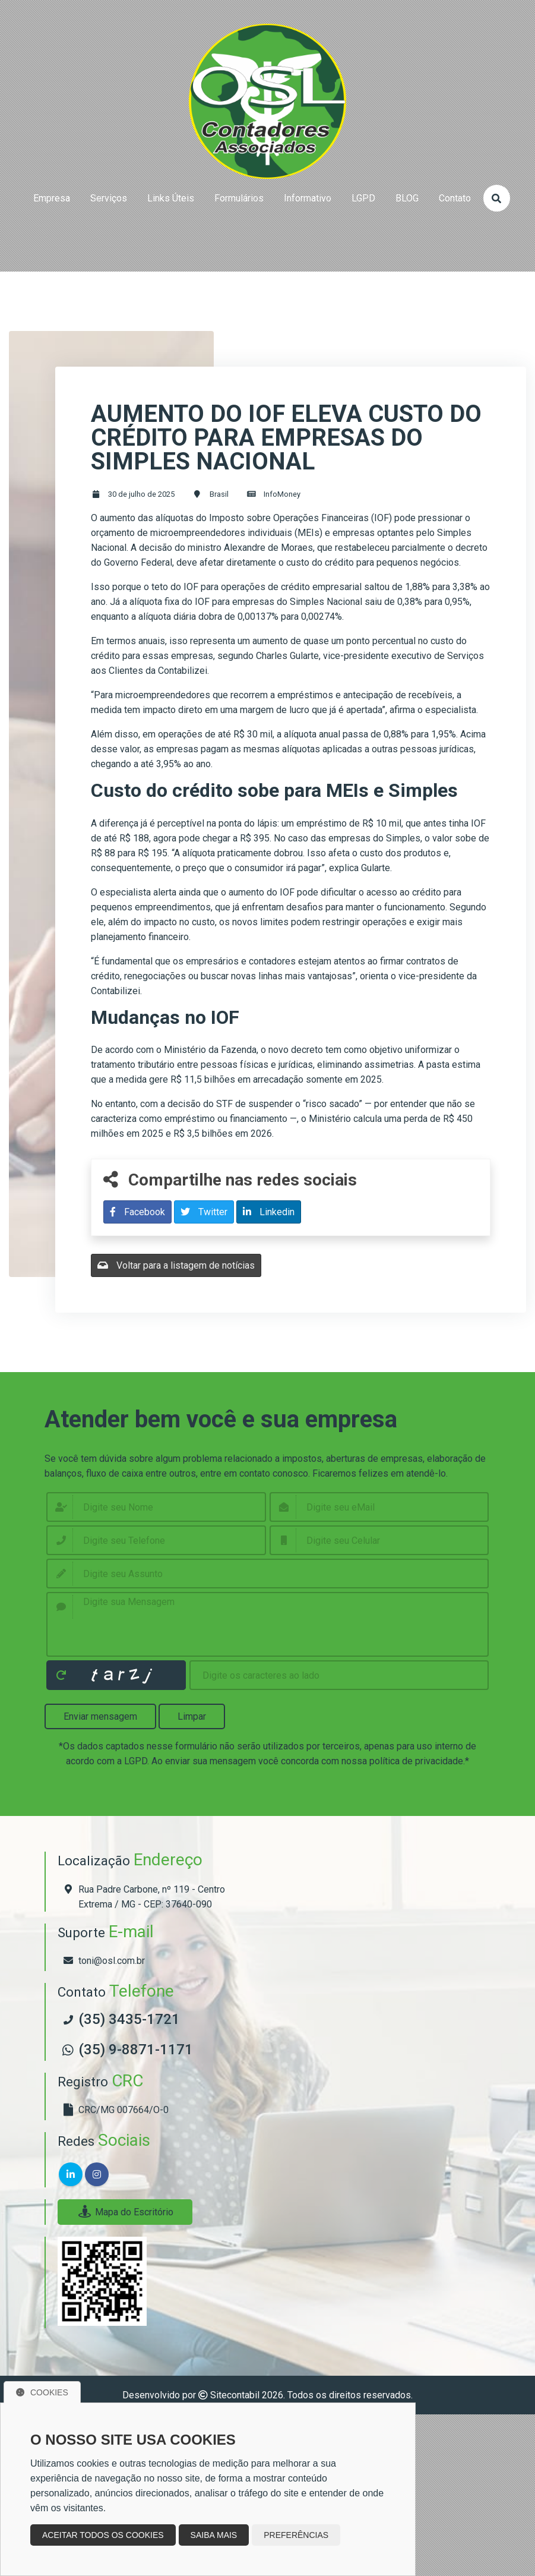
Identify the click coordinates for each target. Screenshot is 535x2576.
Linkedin (269, 1212)
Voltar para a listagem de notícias (176, 1265)
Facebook (137, 1212)
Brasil (219, 494)
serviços (108, 198)
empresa (51, 198)
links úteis (170, 198)
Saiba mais (214, 2535)
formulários (239, 198)
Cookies (42, 2392)
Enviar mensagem (100, 1716)
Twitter (204, 1212)
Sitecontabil (234, 2395)
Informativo (307, 198)
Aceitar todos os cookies (103, 2535)
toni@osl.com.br (111, 1960)
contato (455, 198)
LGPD (363, 198)
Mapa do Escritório (125, 2212)
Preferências (296, 2535)
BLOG (407, 198)
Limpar (192, 1716)
